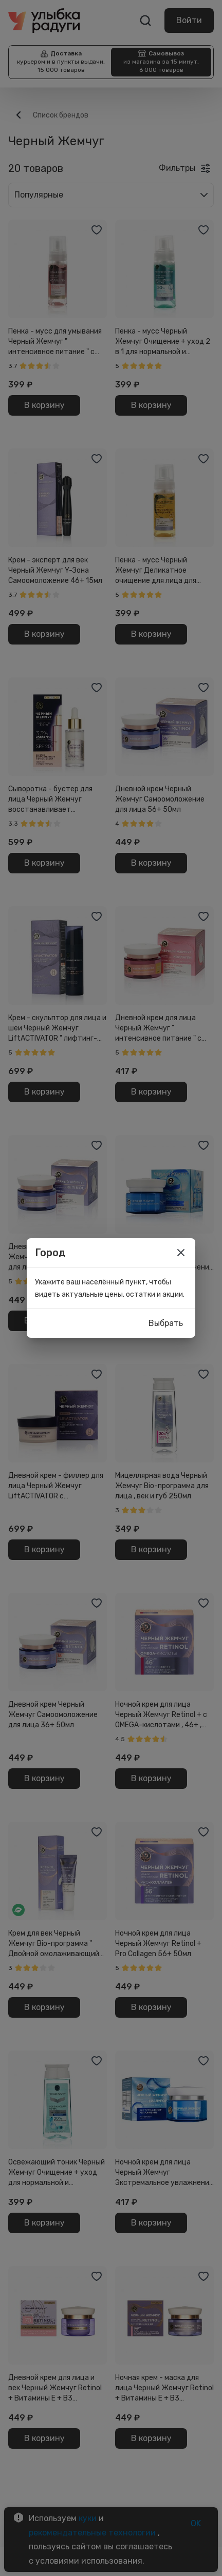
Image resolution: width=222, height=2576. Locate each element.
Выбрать (165, 1323)
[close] (181, 1252)
